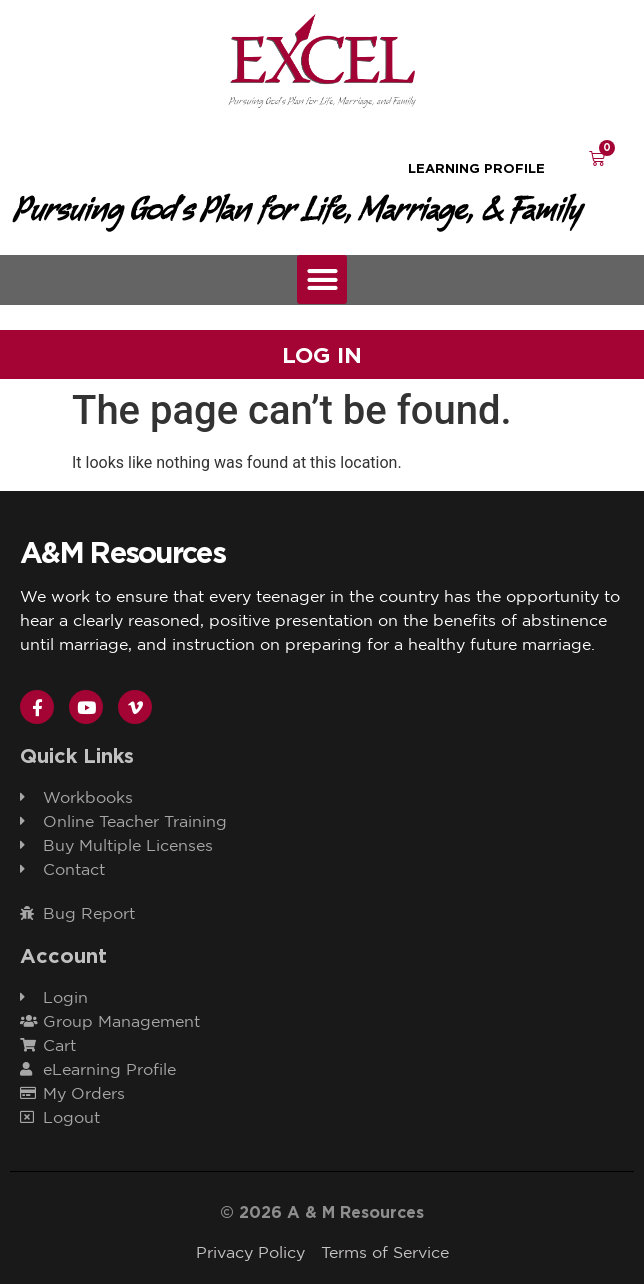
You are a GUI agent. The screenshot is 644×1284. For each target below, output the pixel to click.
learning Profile (476, 168)
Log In (322, 355)
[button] (322, 280)
